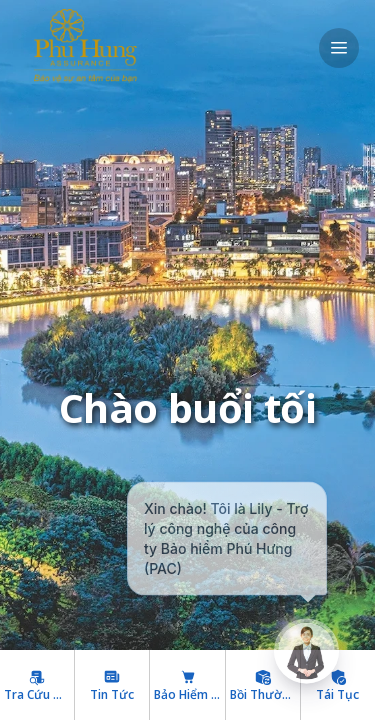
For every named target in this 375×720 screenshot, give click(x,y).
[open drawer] (339, 48)
